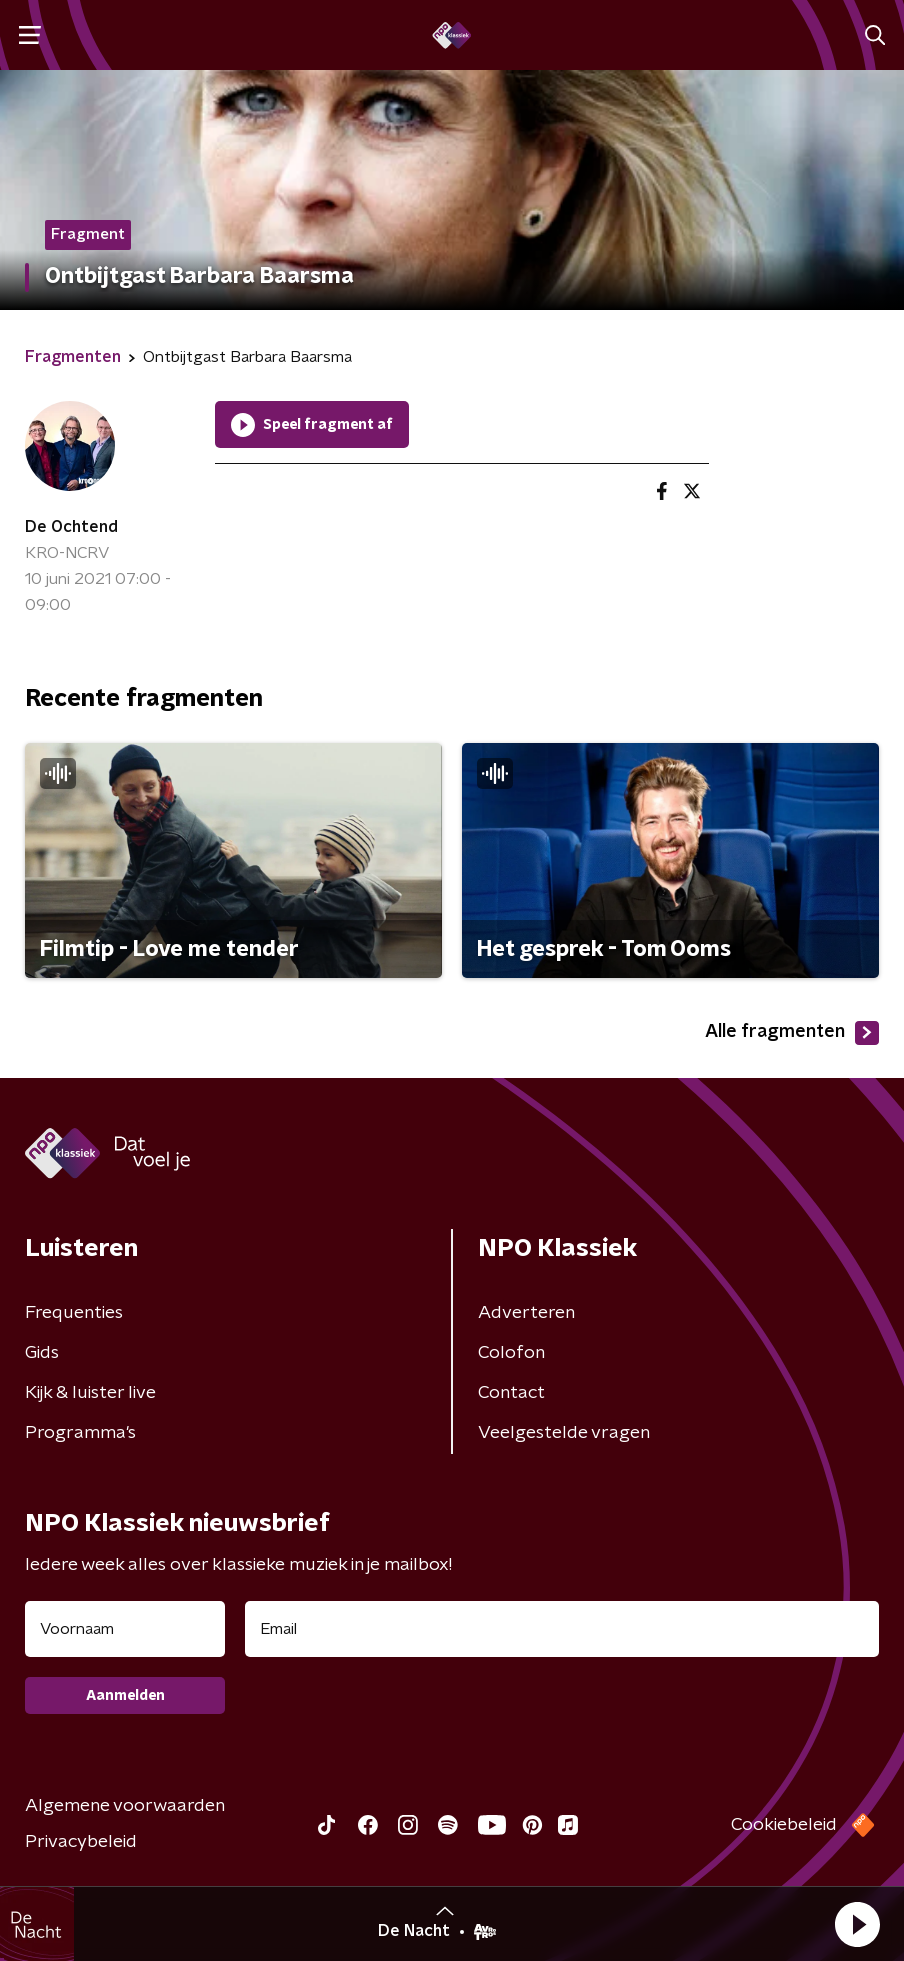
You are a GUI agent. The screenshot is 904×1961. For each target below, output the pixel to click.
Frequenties (74, 1313)
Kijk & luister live (90, 1393)
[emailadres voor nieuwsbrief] (562, 1629)
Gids (42, 1353)
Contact (511, 1393)
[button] (857, 1924)
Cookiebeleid (784, 1825)
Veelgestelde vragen (564, 1433)
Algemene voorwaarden (125, 1806)
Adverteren (526, 1313)
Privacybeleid (81, 1842)
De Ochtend (71, 527)
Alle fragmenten (792, 1033)
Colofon (511, 1353)
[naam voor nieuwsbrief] (125, 1629)
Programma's (80, 1433)
